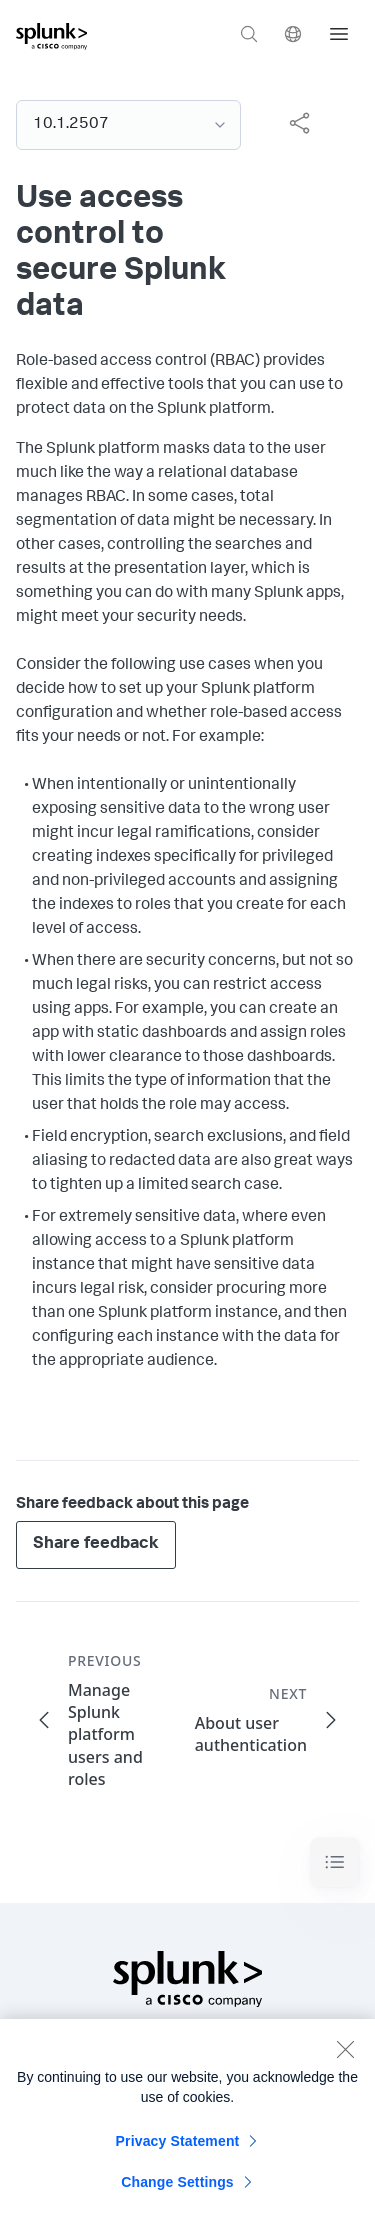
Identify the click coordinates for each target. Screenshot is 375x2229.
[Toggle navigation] (335, 1862)
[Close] (345, 2059)
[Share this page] (299, 123)
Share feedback (96, 1544)
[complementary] (291, 123)
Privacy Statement (178, 2151)
